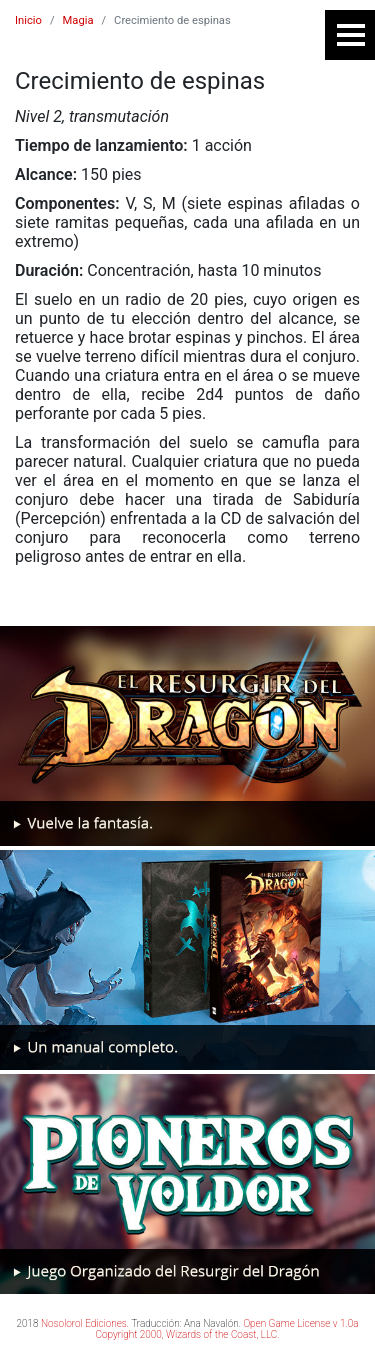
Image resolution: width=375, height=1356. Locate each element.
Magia (78, 20)
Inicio (28, 20)
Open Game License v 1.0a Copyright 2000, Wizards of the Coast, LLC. (226, 1329)
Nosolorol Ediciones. (85, 1323)
